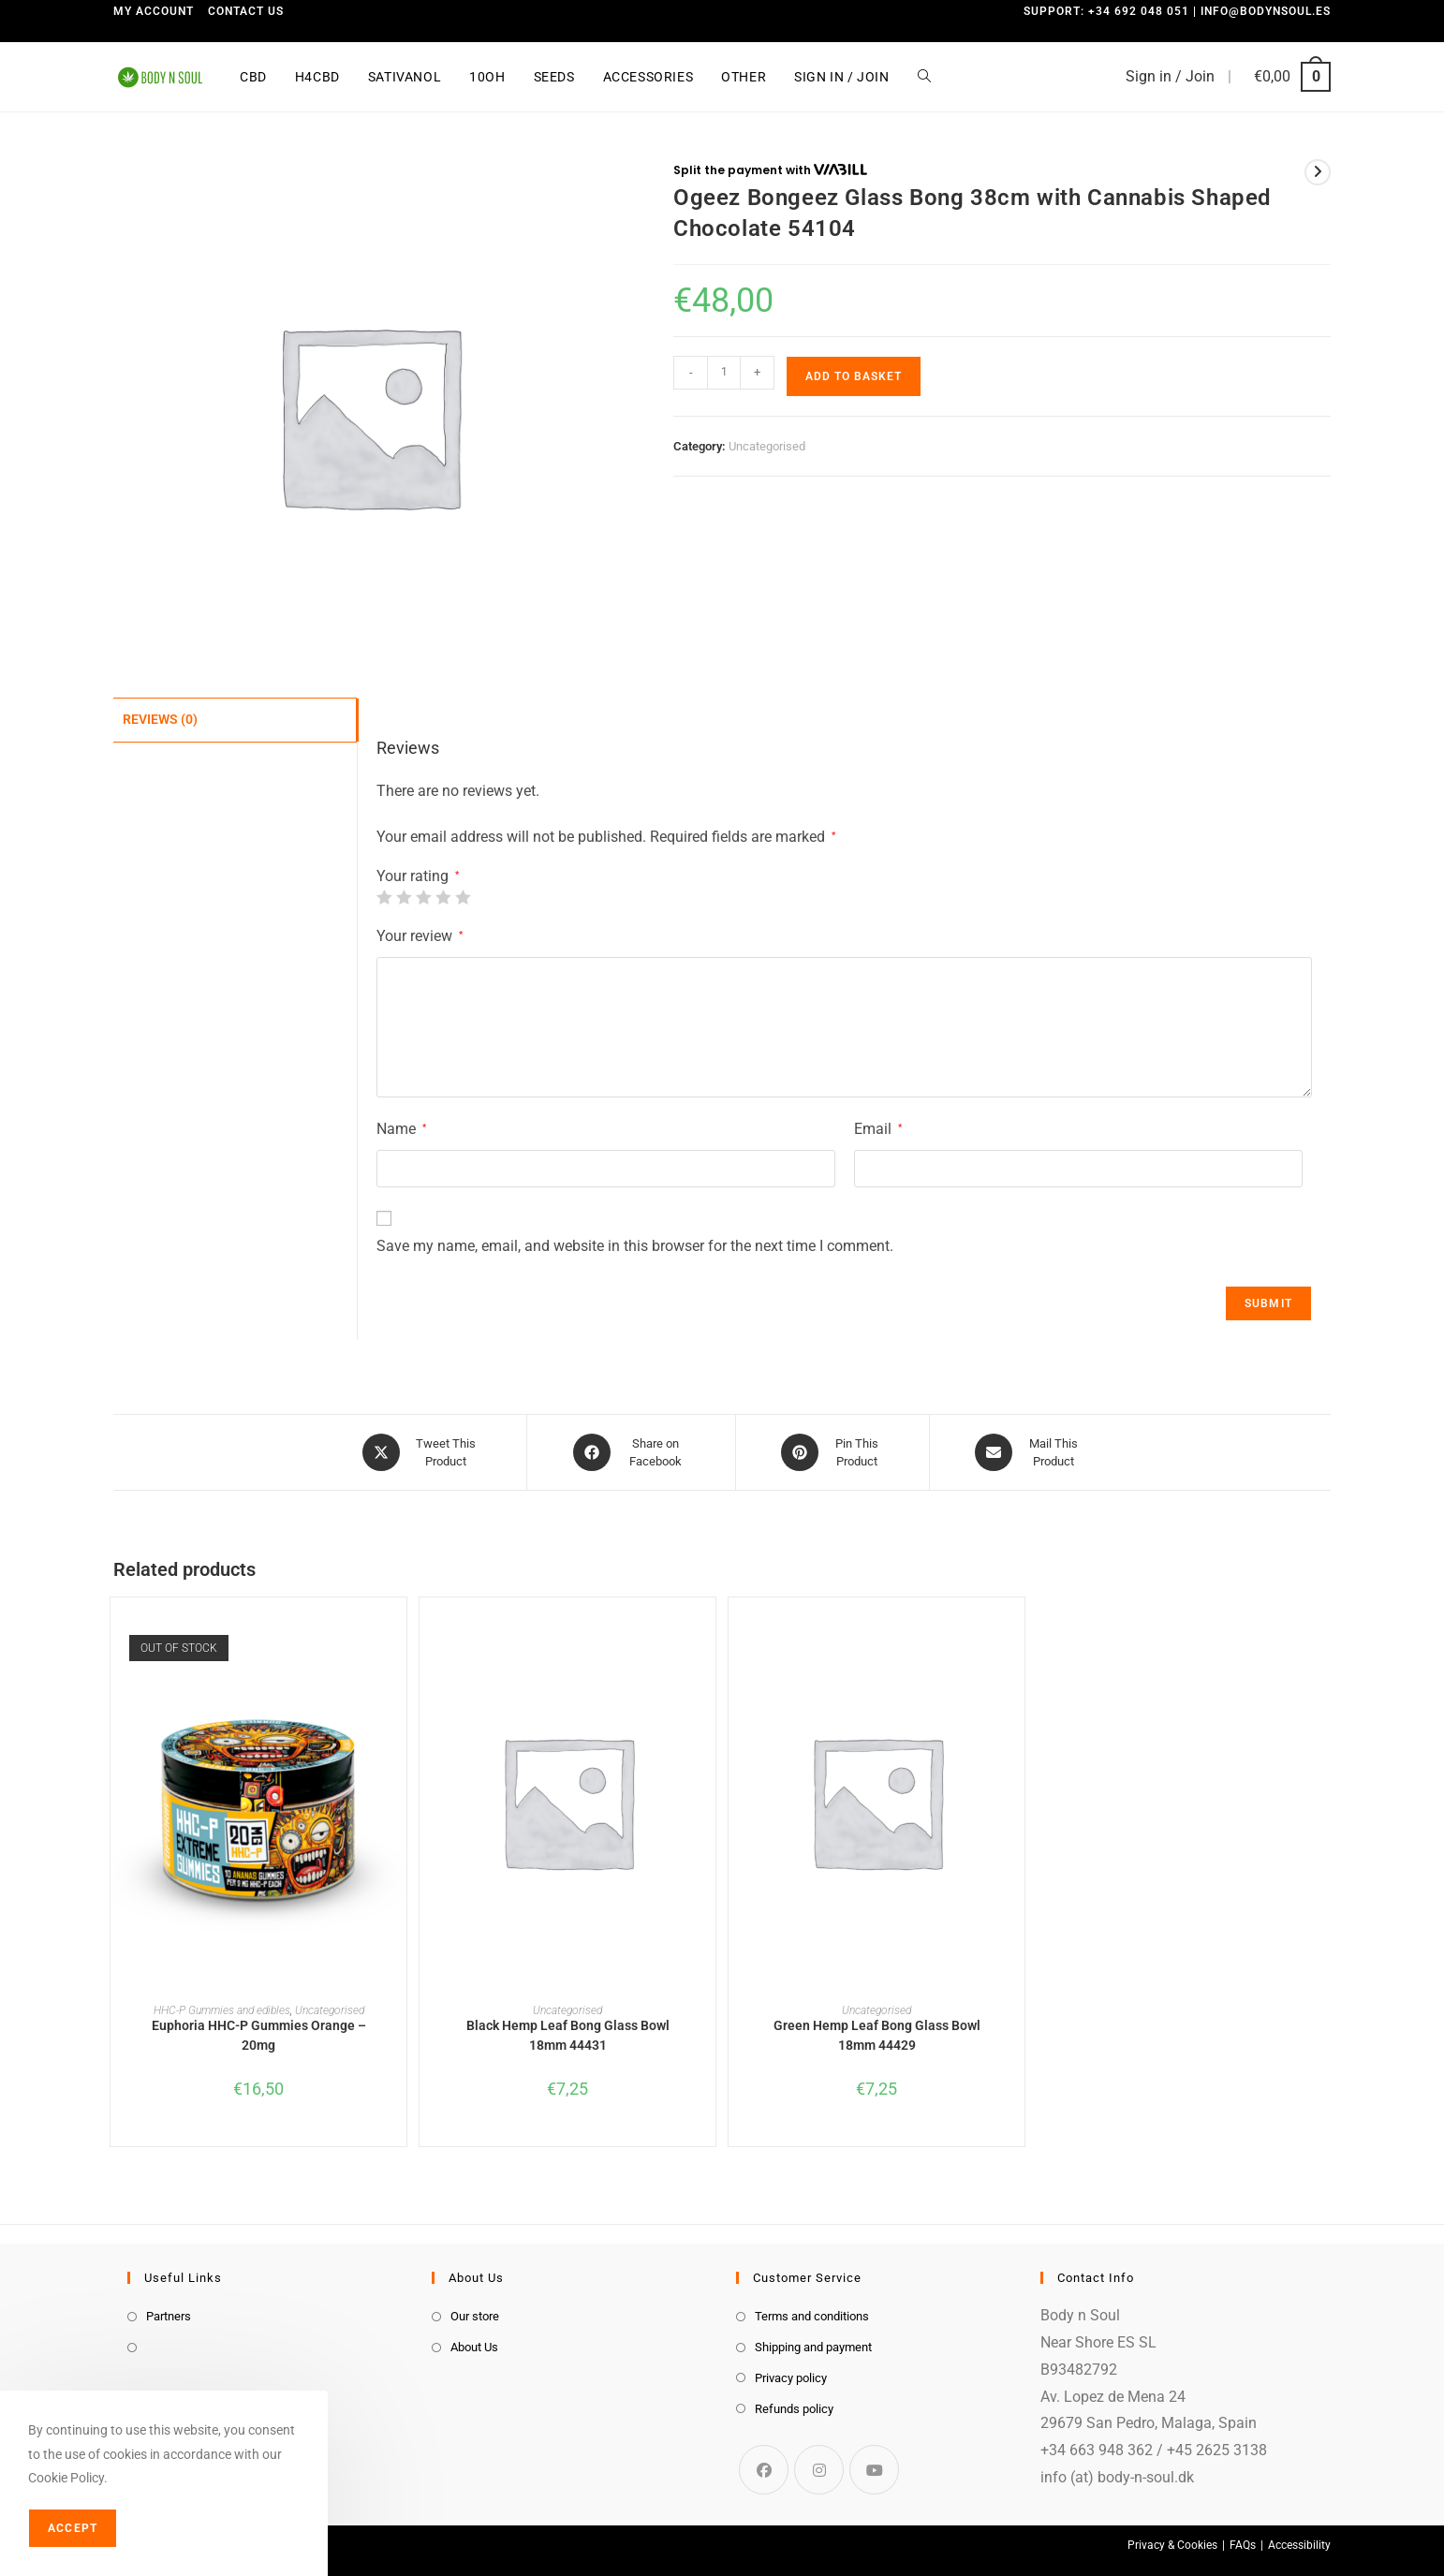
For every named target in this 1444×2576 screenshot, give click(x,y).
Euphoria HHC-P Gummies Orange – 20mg (259, 2035)
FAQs (1243, 2545)
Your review (419, 936)
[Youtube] (874, 2470)
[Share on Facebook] (631, 1452)
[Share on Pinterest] (832, 1452)
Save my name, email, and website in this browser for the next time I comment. (634, 1246)
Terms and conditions (812, 2316)
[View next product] (1317, 172)
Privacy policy (791, 2378)
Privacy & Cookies (1172, 2545)
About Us (474, 2347)
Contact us (246, 11)
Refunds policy (794, 2409)
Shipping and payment (813, 2347)
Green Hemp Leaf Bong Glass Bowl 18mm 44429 (877, 2035)
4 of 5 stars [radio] (442, 897)
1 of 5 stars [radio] (383, 897)
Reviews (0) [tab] (160, 719)
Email (878, 1129)
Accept (72, 2528)
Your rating (417, 876)
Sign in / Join (1170, 76)
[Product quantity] (724, 373)
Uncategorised (767, 446)
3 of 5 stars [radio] (423, 897)
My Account (153, 11)
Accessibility (1299, 2545)
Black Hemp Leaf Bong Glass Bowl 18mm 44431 (568, 2035)
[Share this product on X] (421, 1452)
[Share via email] (1029, 1452)
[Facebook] (763, 2470)
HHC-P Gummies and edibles (222, 2010)
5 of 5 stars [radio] (462, 897)
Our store (474, 2316)
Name (401, 1129)
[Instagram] (819, 2470)
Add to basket (853, 376)
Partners (168, 2316)
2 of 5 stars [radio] (403, 897)
